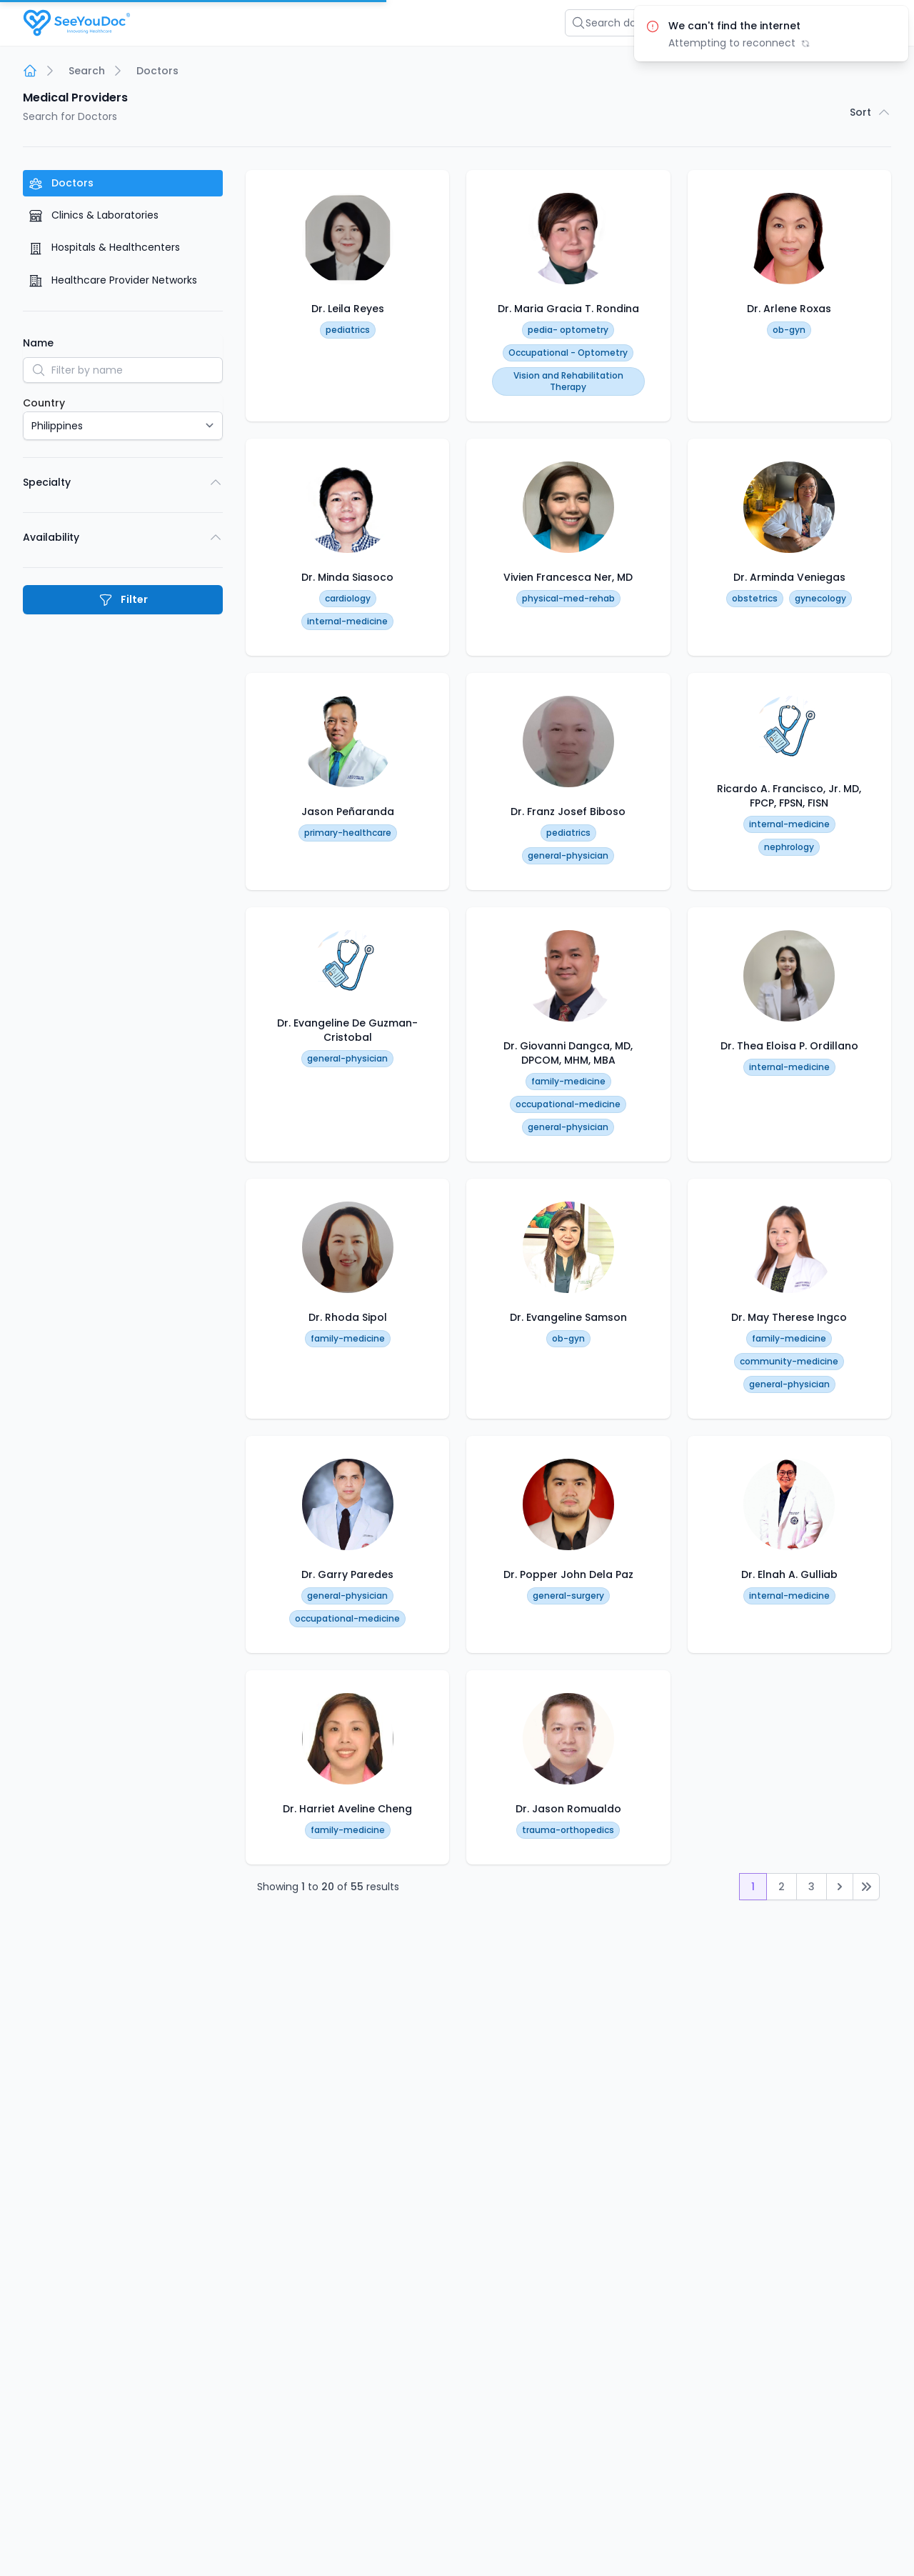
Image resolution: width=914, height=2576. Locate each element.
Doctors (61, 183)
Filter (123, 599)
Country (44, 403)
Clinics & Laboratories (94, 215)
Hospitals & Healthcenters (104, 247)
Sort (870, 112)
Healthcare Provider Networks (113, 280)
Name (38, 343)
